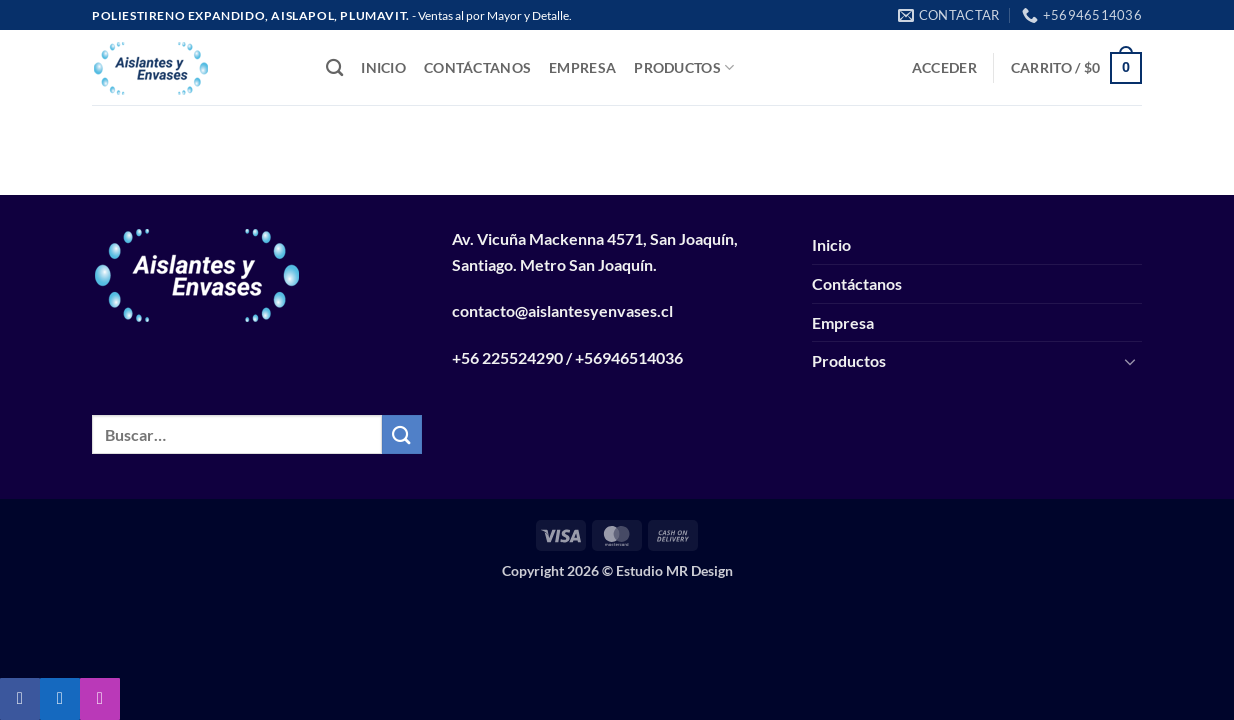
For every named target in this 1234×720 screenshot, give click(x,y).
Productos (684, 67)
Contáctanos (477, 67)
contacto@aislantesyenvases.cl (562, 310)
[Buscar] (334, 68)
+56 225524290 (507, 357)
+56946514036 (629, 357)
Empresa (582, 67)
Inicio (383, 67)
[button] (944, 67)
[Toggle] (1130, 361)
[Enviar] (402, 434)
